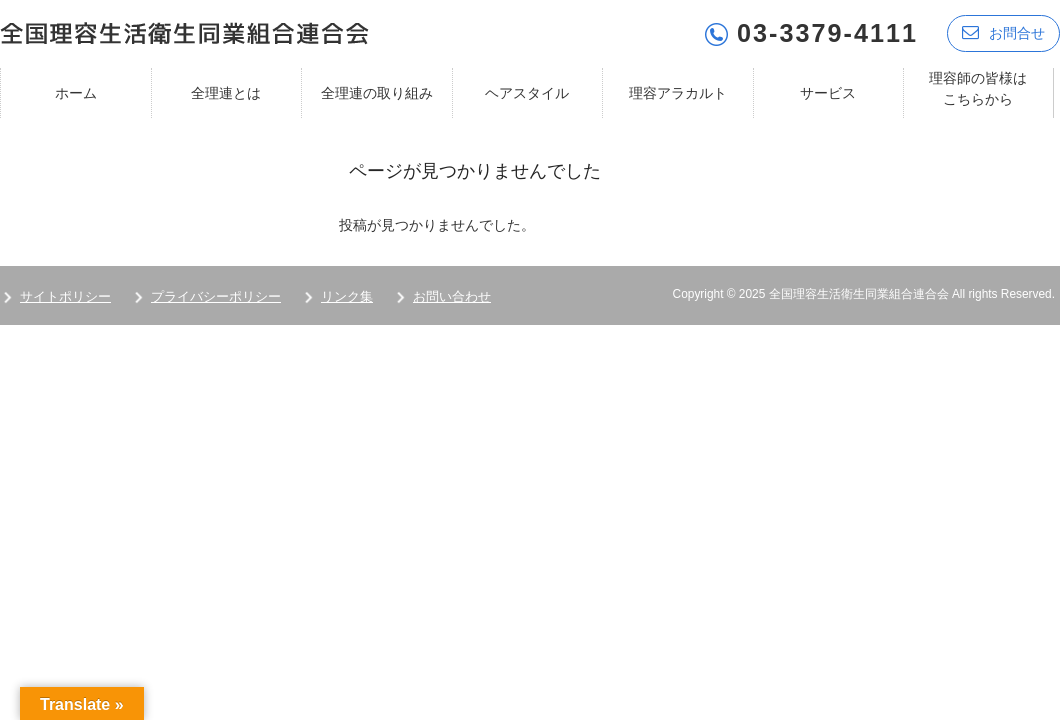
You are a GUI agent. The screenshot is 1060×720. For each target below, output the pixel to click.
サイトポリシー (65, 296)
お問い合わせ (452, 296)
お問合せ (1003, 32)
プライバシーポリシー (216, 296)
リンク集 (347, 296)
